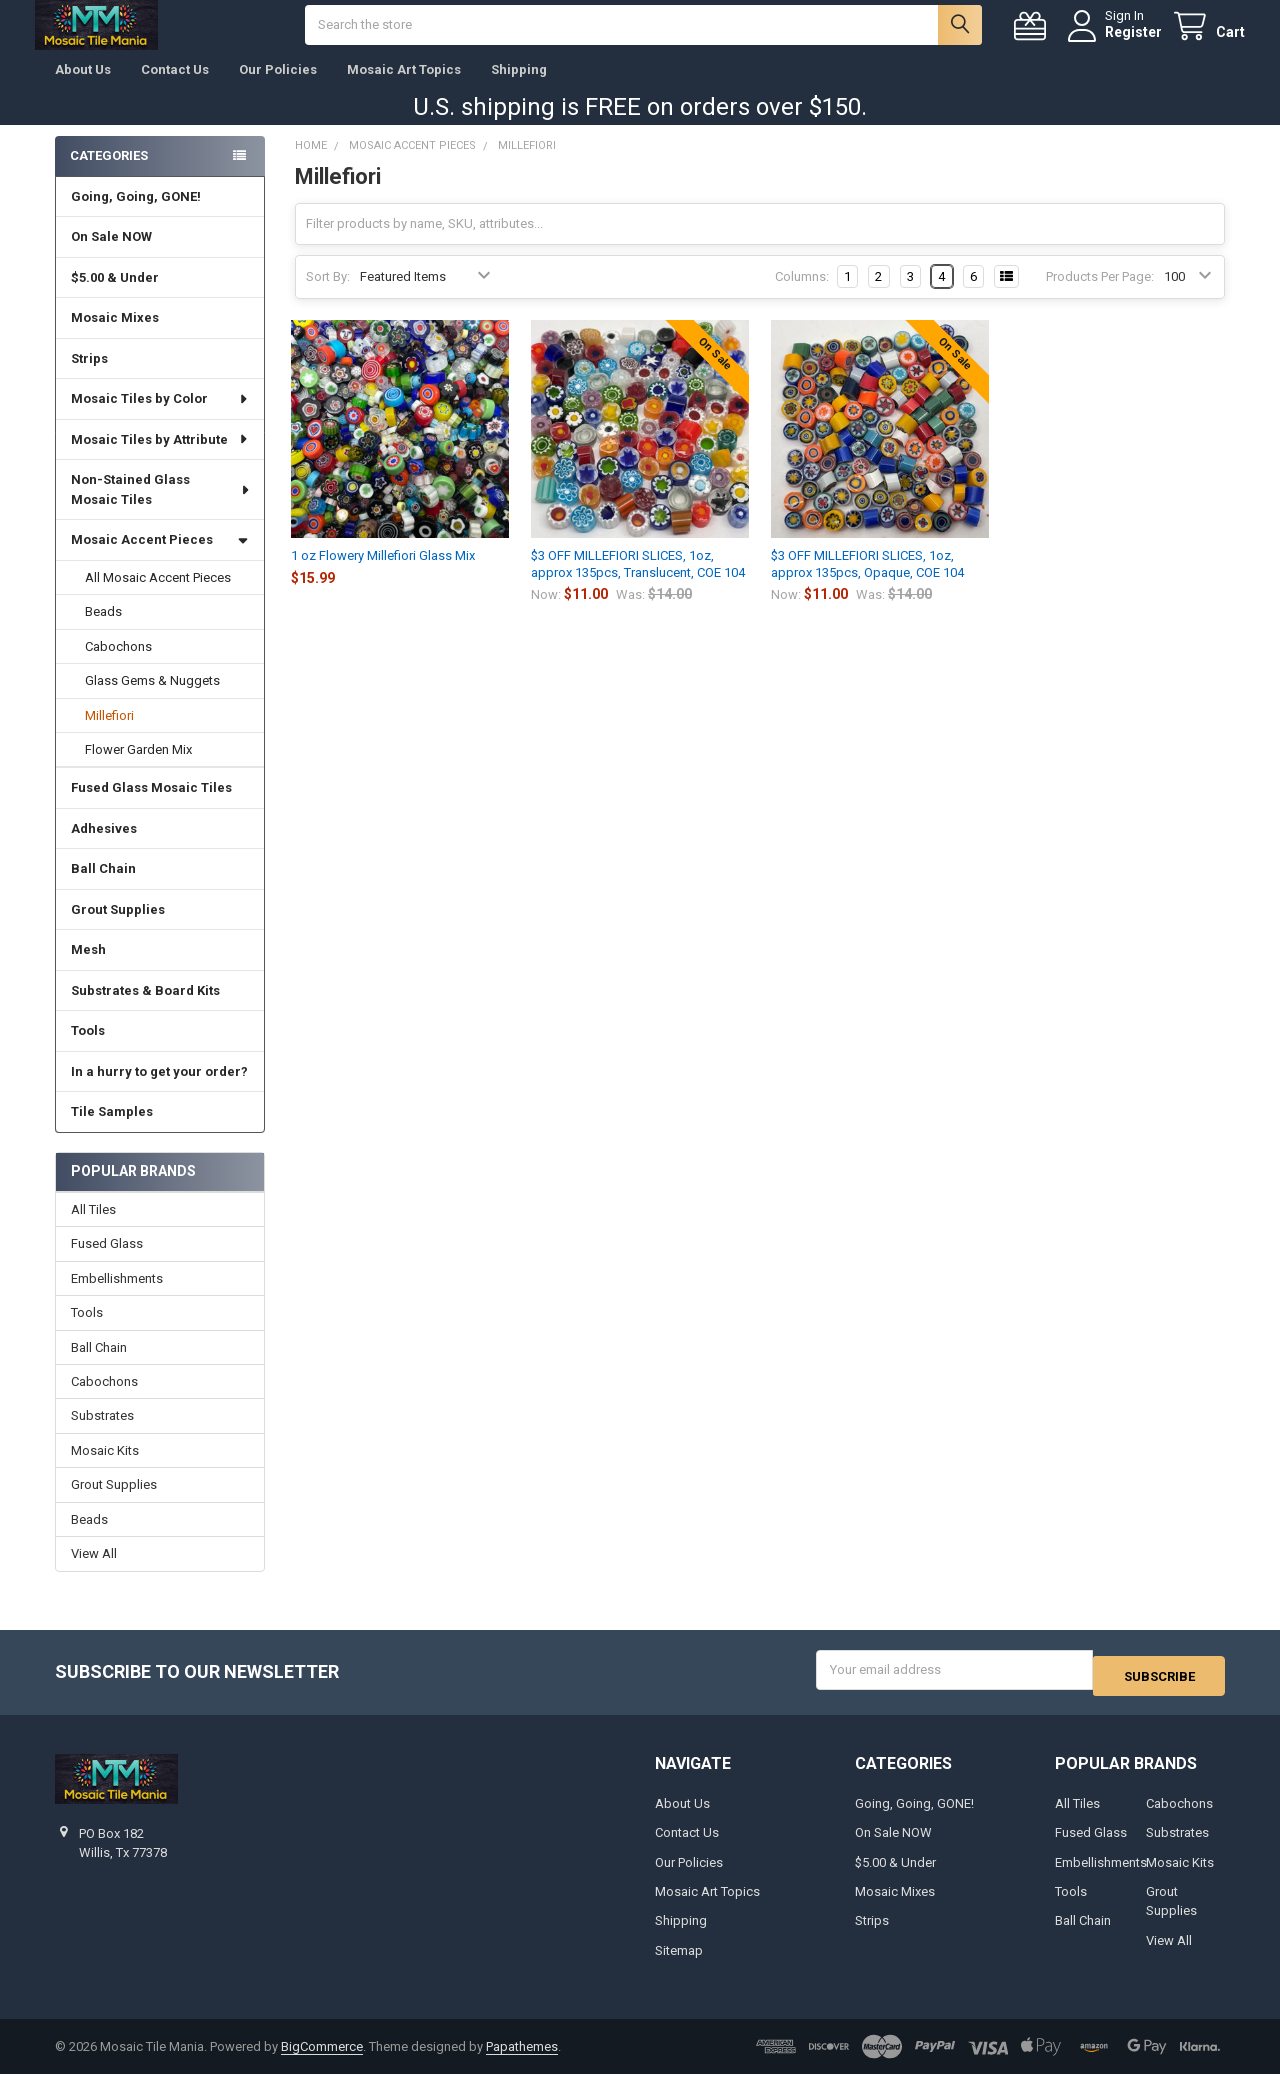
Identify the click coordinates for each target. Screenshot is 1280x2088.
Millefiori (109, 734)
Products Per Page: (1100, 296)
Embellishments (117, 1298)
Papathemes (522, 2060)
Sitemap (679, 1964)
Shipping (519, 89)
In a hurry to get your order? (159, 1091)
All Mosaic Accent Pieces (158, 597)
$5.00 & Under (115, 297)
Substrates (102, 1435)
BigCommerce (322, 2060)
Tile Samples (112, 1131)
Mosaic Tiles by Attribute (160, 459)
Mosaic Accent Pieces (160, 559)
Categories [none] (109, 175)
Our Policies (278, 89)
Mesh (88, 969)
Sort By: (328, 296)
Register (1113, 42)
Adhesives (104, 848)
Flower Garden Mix (138, 769)
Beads (103, 631)
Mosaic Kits (105, 1470)
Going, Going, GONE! (136, 216)
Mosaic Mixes (115, 337)
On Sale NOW (111, 256)
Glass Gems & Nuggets (152, 700)
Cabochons (118, 666)
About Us (83, 89)
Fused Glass (107, 1263)
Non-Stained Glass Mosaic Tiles (161, 509)
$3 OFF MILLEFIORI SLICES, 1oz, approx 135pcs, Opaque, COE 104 (867, 583)
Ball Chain (103, 888)
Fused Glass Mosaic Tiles (151, 807)
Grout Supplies (118, 929)
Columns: (802, 296)
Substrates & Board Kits (145, 1010)
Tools (88, 1050)
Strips (89, 378)
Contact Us (175, 89)
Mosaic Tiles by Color (160, 418)
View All (94, 1573)
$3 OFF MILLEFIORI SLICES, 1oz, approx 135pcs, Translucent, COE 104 (638, 583)
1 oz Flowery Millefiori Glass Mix (383, 575)
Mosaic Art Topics (404, 89)
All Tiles (93, 1229)
